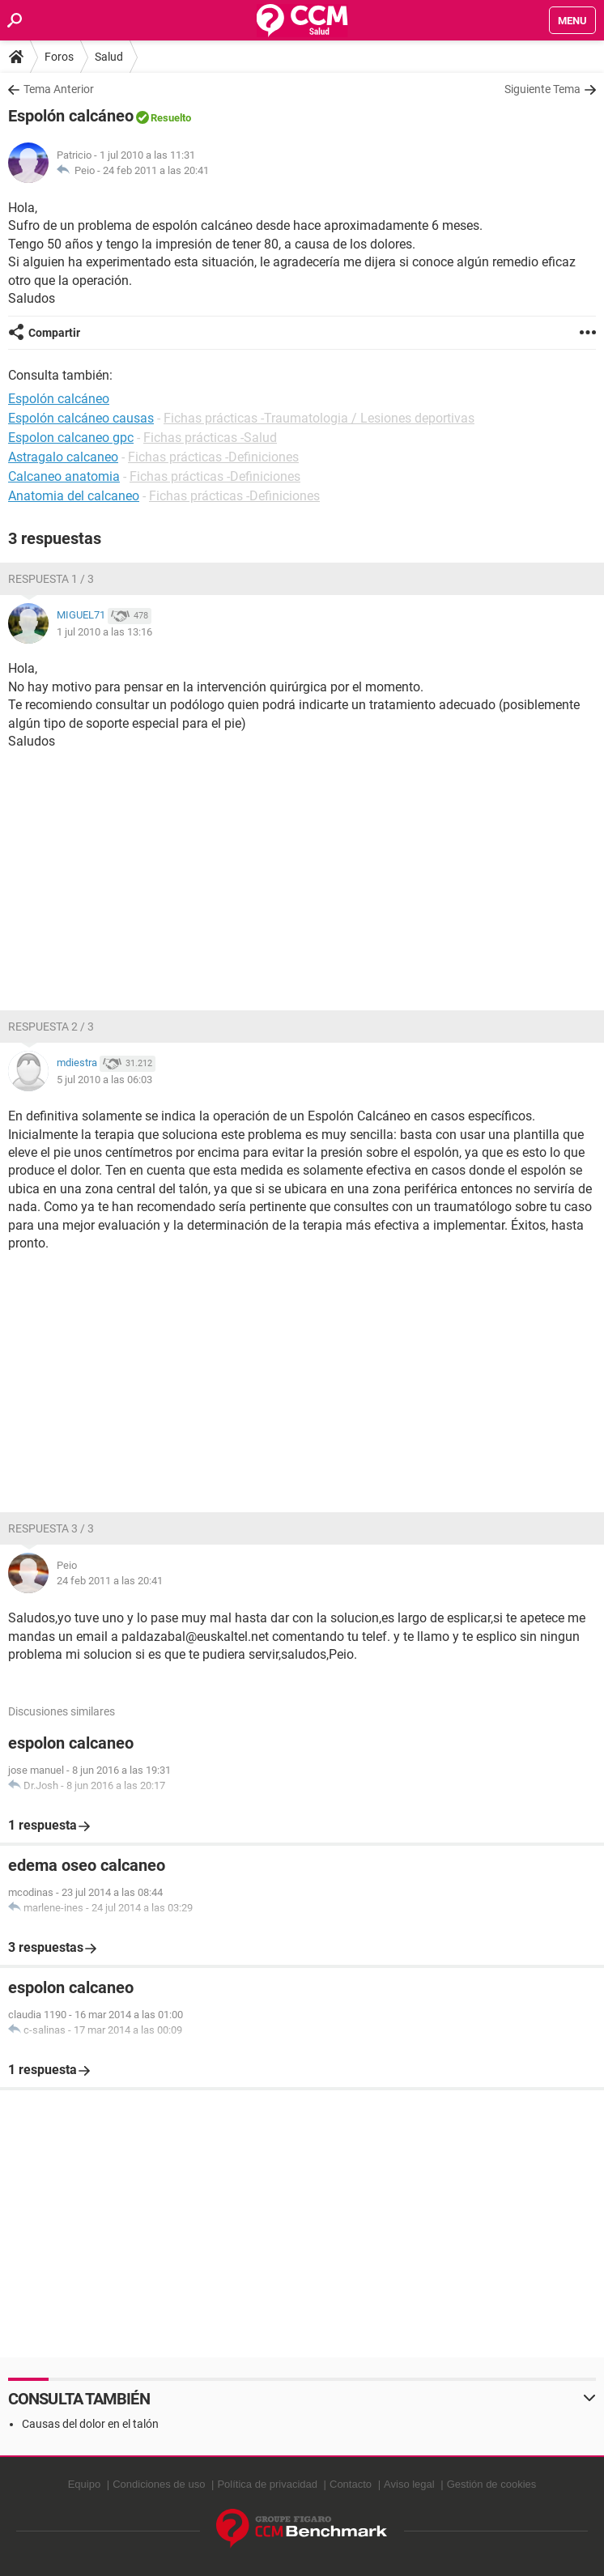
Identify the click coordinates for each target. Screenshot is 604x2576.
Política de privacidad (267, 2484)
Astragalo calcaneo (63, 457)
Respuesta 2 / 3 (51, 1026)
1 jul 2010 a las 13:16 (104, 632)
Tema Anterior (58, 89)
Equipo (84, 2484)
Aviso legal (409, 2484)
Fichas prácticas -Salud (210, 437)
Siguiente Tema (542, 89)
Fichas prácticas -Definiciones (213, 457)
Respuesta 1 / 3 (51, 578)
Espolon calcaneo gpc (71, 437)
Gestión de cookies (492, 2484)
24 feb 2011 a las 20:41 (156, 170)
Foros (59, 56)
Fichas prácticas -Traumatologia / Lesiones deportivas (319, 418)
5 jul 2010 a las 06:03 (104, 1079)
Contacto (351, 2484)
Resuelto (171, 118)
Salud (109, 56)
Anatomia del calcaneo (73, 496)
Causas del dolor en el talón (90, 2423)
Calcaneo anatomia (64, 476)
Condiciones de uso (159, 2484)
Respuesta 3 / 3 (51, 1528)
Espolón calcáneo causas (81, 418)
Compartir (54, 332)
